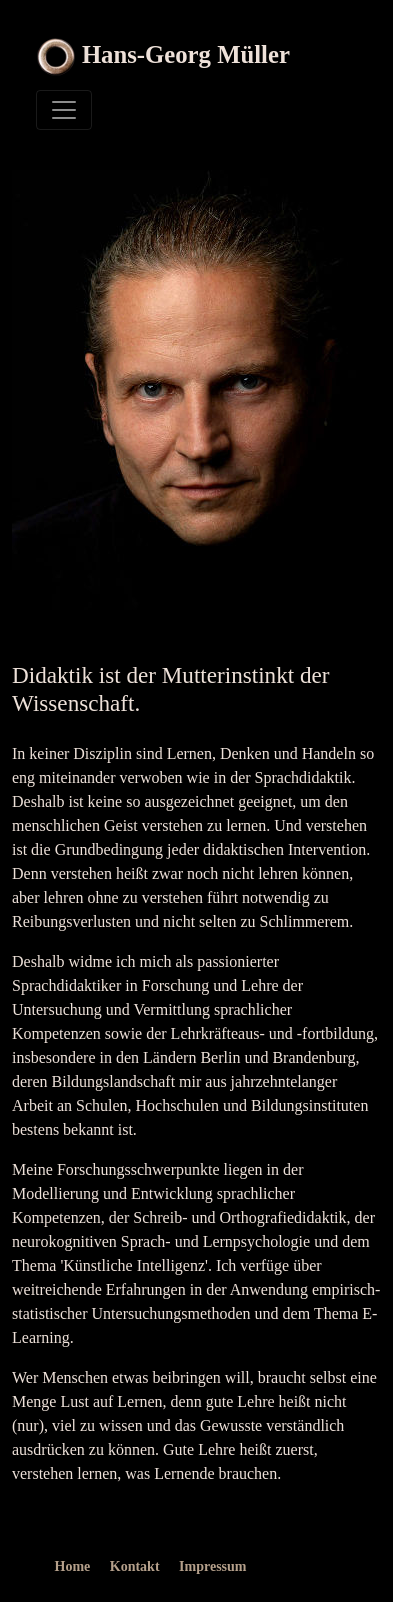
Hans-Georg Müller (186, 54)
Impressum (212, 1566)
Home (73, 1566)
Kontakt (135, 1566)
